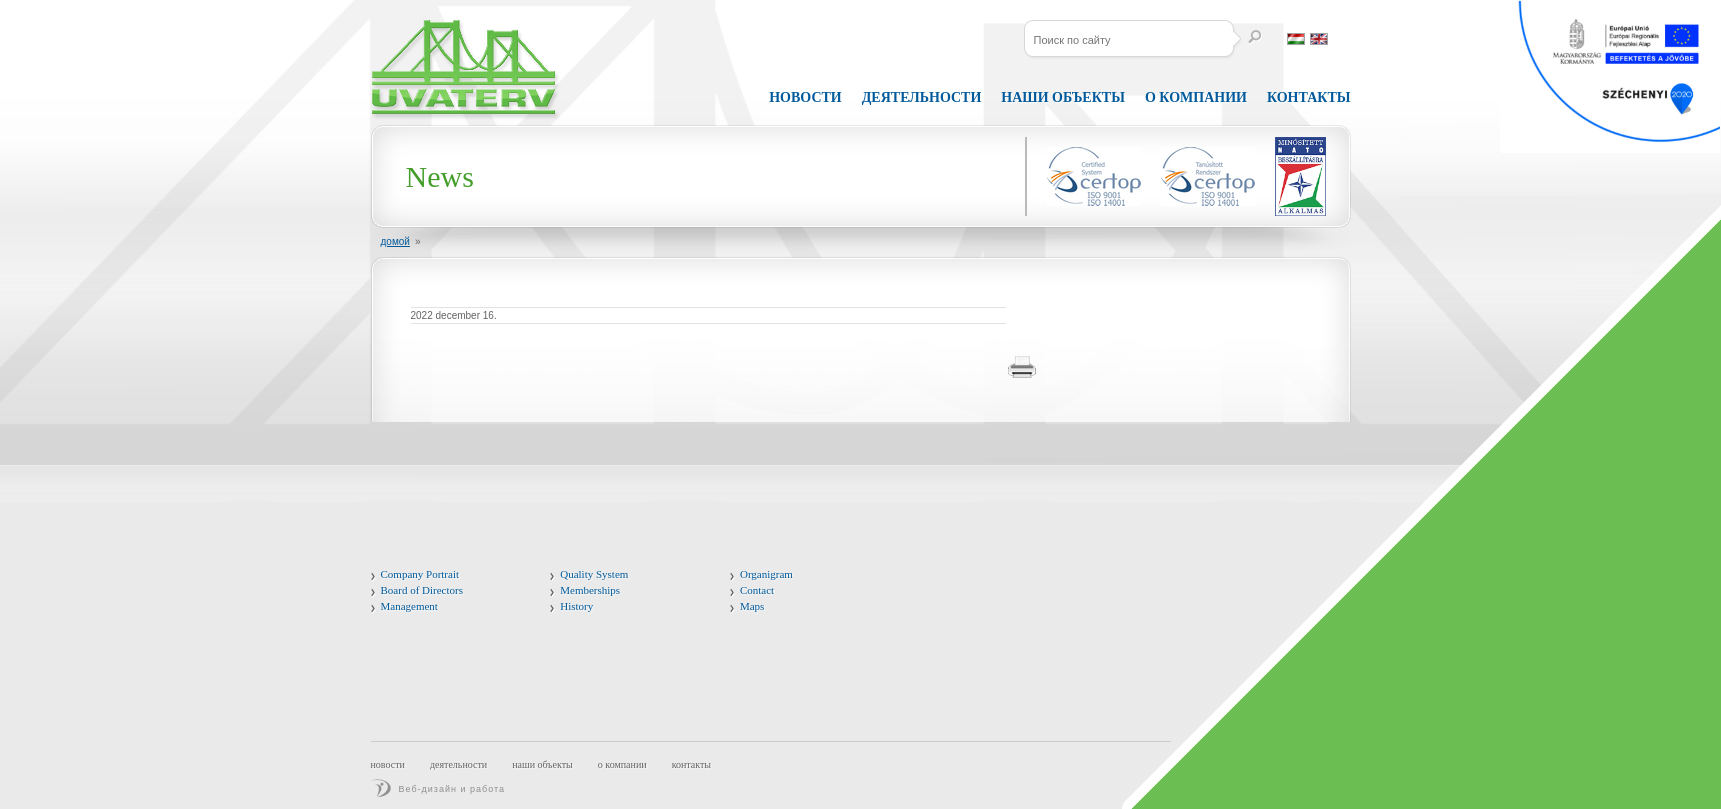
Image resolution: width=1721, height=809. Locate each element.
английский (1319, 39)
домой (395, 241)
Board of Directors (422, 590)
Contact (757, 590)
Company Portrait (420, 574)
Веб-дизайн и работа (452, 789)
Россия (1342, 39)
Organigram (766, 574)
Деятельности (922, 97)
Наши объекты (1063, 97)
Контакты (691, 764)
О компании (622, 764)
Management (409, 606)
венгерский (1296, 39)
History (576, 606)
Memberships (590, 590)
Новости (805, 97)
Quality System (594, 574)
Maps (752, 606)
